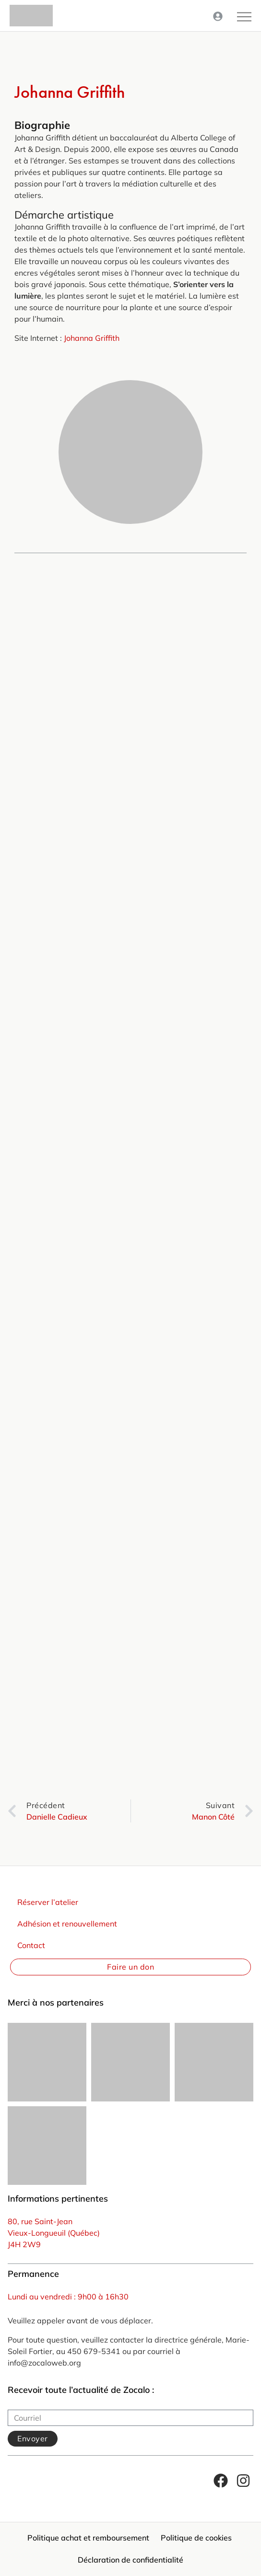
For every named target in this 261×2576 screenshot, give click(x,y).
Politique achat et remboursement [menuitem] (88, 2537)
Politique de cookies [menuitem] (196, 2537)
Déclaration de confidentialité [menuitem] (130, 2559)
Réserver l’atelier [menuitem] (47, 1902)
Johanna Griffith (91, 338)
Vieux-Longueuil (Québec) (54, 2233)
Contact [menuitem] (31, 1945)
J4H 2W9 (24, 2244)
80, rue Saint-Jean (40, 2221)
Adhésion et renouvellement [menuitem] (67, 1923)
